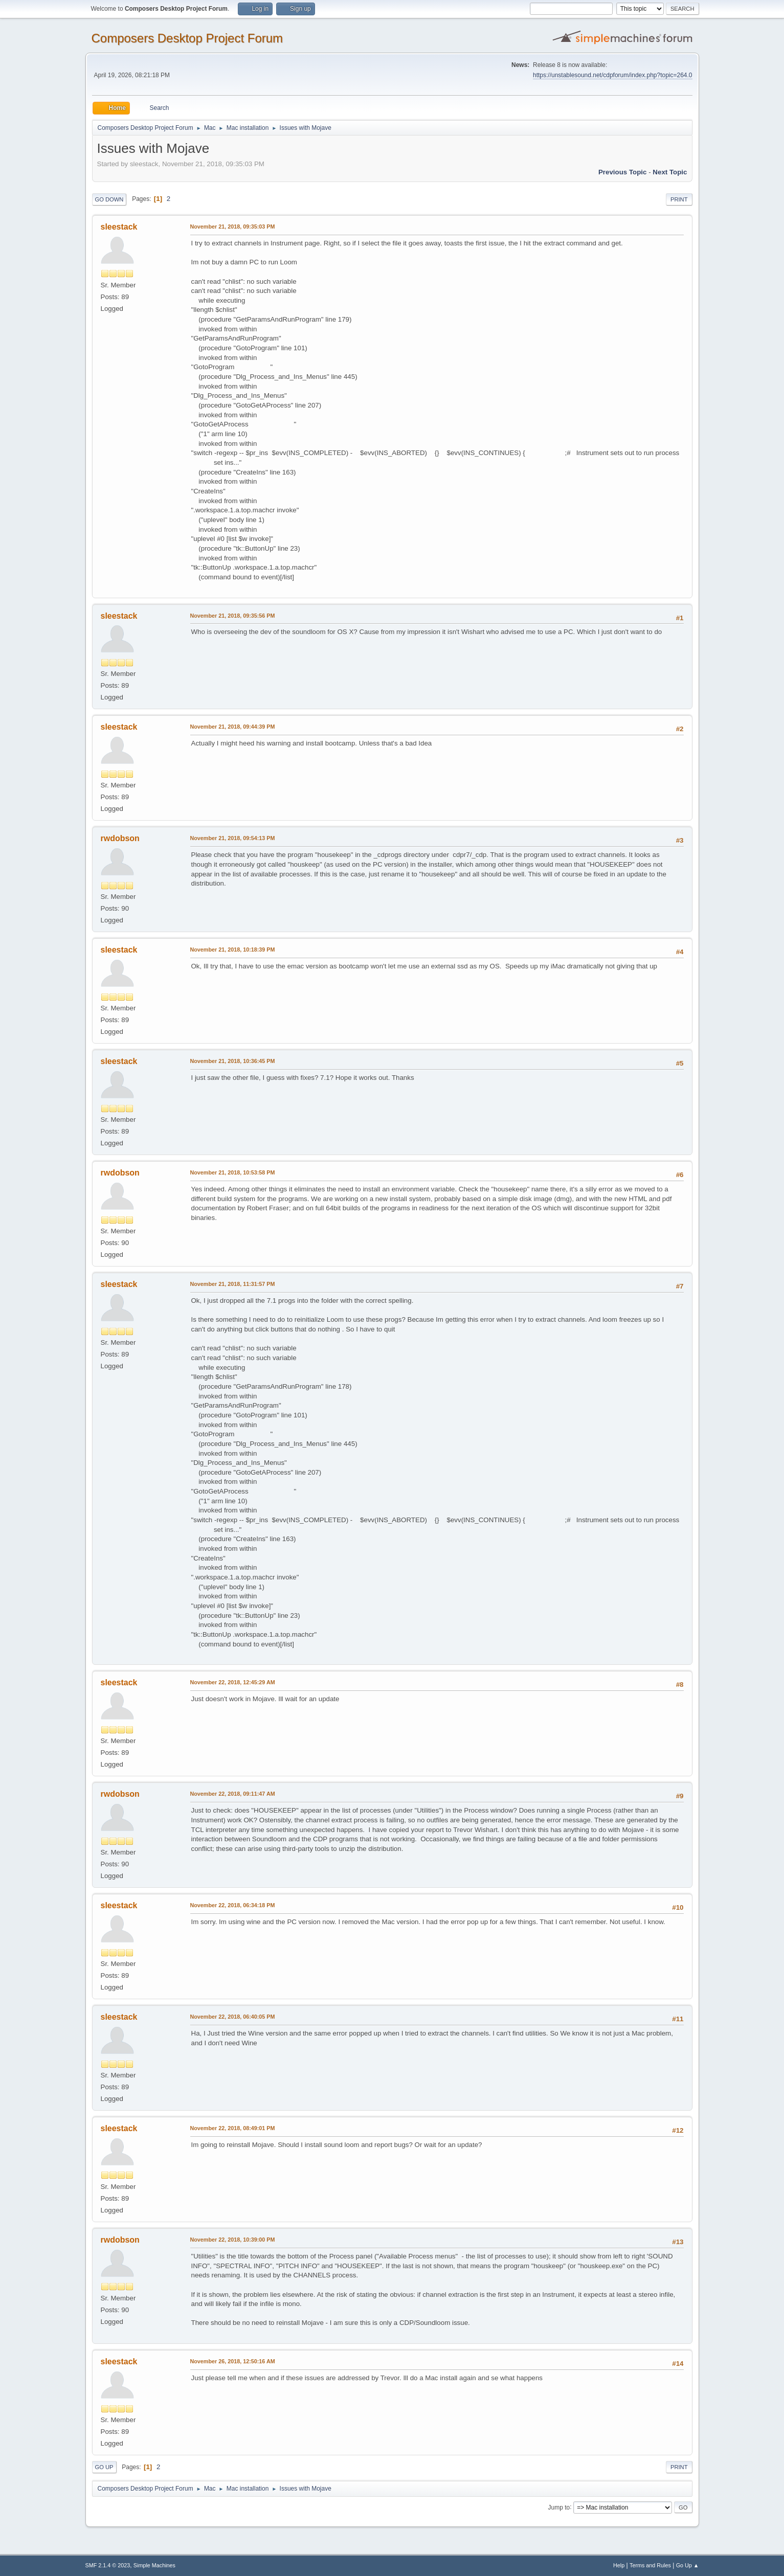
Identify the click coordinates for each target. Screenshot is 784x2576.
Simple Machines (154, 2565)
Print (679, 199)
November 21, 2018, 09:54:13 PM (232, 838)
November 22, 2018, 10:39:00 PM (232, 2239)
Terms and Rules (650, 2565)
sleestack (119, 226)
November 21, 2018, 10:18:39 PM (232, 949)
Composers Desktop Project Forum (187, 38)
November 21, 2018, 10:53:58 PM (232, 1172)
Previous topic (622, 172)
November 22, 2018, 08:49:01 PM (232, 2128)
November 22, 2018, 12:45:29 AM (232, 1682)
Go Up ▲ (687, 2565)
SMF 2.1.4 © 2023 (107, 2565)
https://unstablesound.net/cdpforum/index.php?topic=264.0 (612, 75)
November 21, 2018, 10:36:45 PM (232, 1061)
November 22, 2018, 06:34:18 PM (232, 1905)
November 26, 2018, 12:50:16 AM (232, 2361)
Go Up (104, 2467)
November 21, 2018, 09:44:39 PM (232, 727)
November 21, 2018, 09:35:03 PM (232, 226)
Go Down (109, 199)
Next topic (670, 172)
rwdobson (120, 838)
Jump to (559, 2507)
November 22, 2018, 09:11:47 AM (232, 1794)
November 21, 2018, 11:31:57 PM (232, 1284)
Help (618, 2565)
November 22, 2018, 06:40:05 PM (232, 2017)
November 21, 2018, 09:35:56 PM (232, 616)
